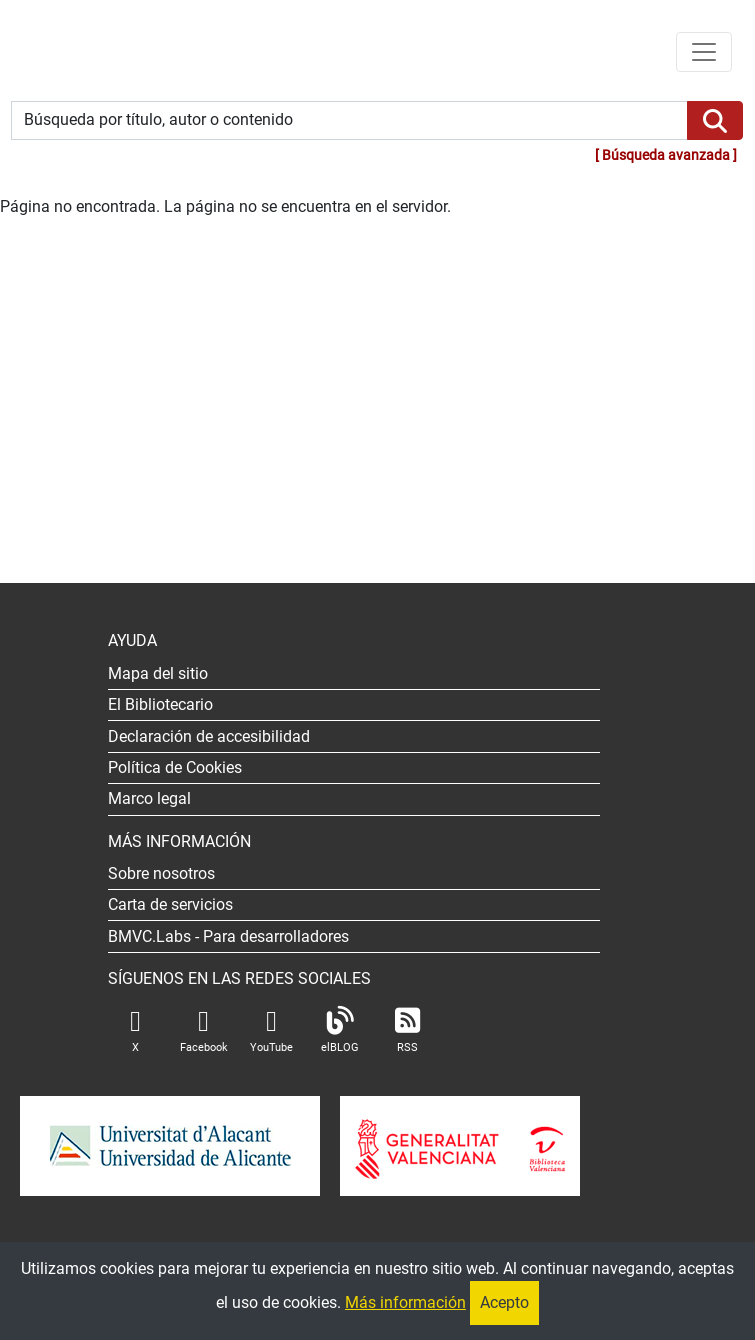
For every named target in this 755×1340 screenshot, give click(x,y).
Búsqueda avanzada (666, 155)
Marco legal (149, 798)
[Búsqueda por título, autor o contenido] (349, 120)
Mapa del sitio (158, 673)
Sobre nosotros (161, 873)
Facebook (204, 1030)
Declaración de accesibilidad (209, 736)
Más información (405, 1302)
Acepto (504, 1302)
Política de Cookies (175, 767)
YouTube (271, 1030)
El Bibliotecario (160, 704)
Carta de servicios (170, 904)
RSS (408, 1030)
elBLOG (340, 1030)
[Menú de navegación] (704, 52)
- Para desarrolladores (228, 936)
